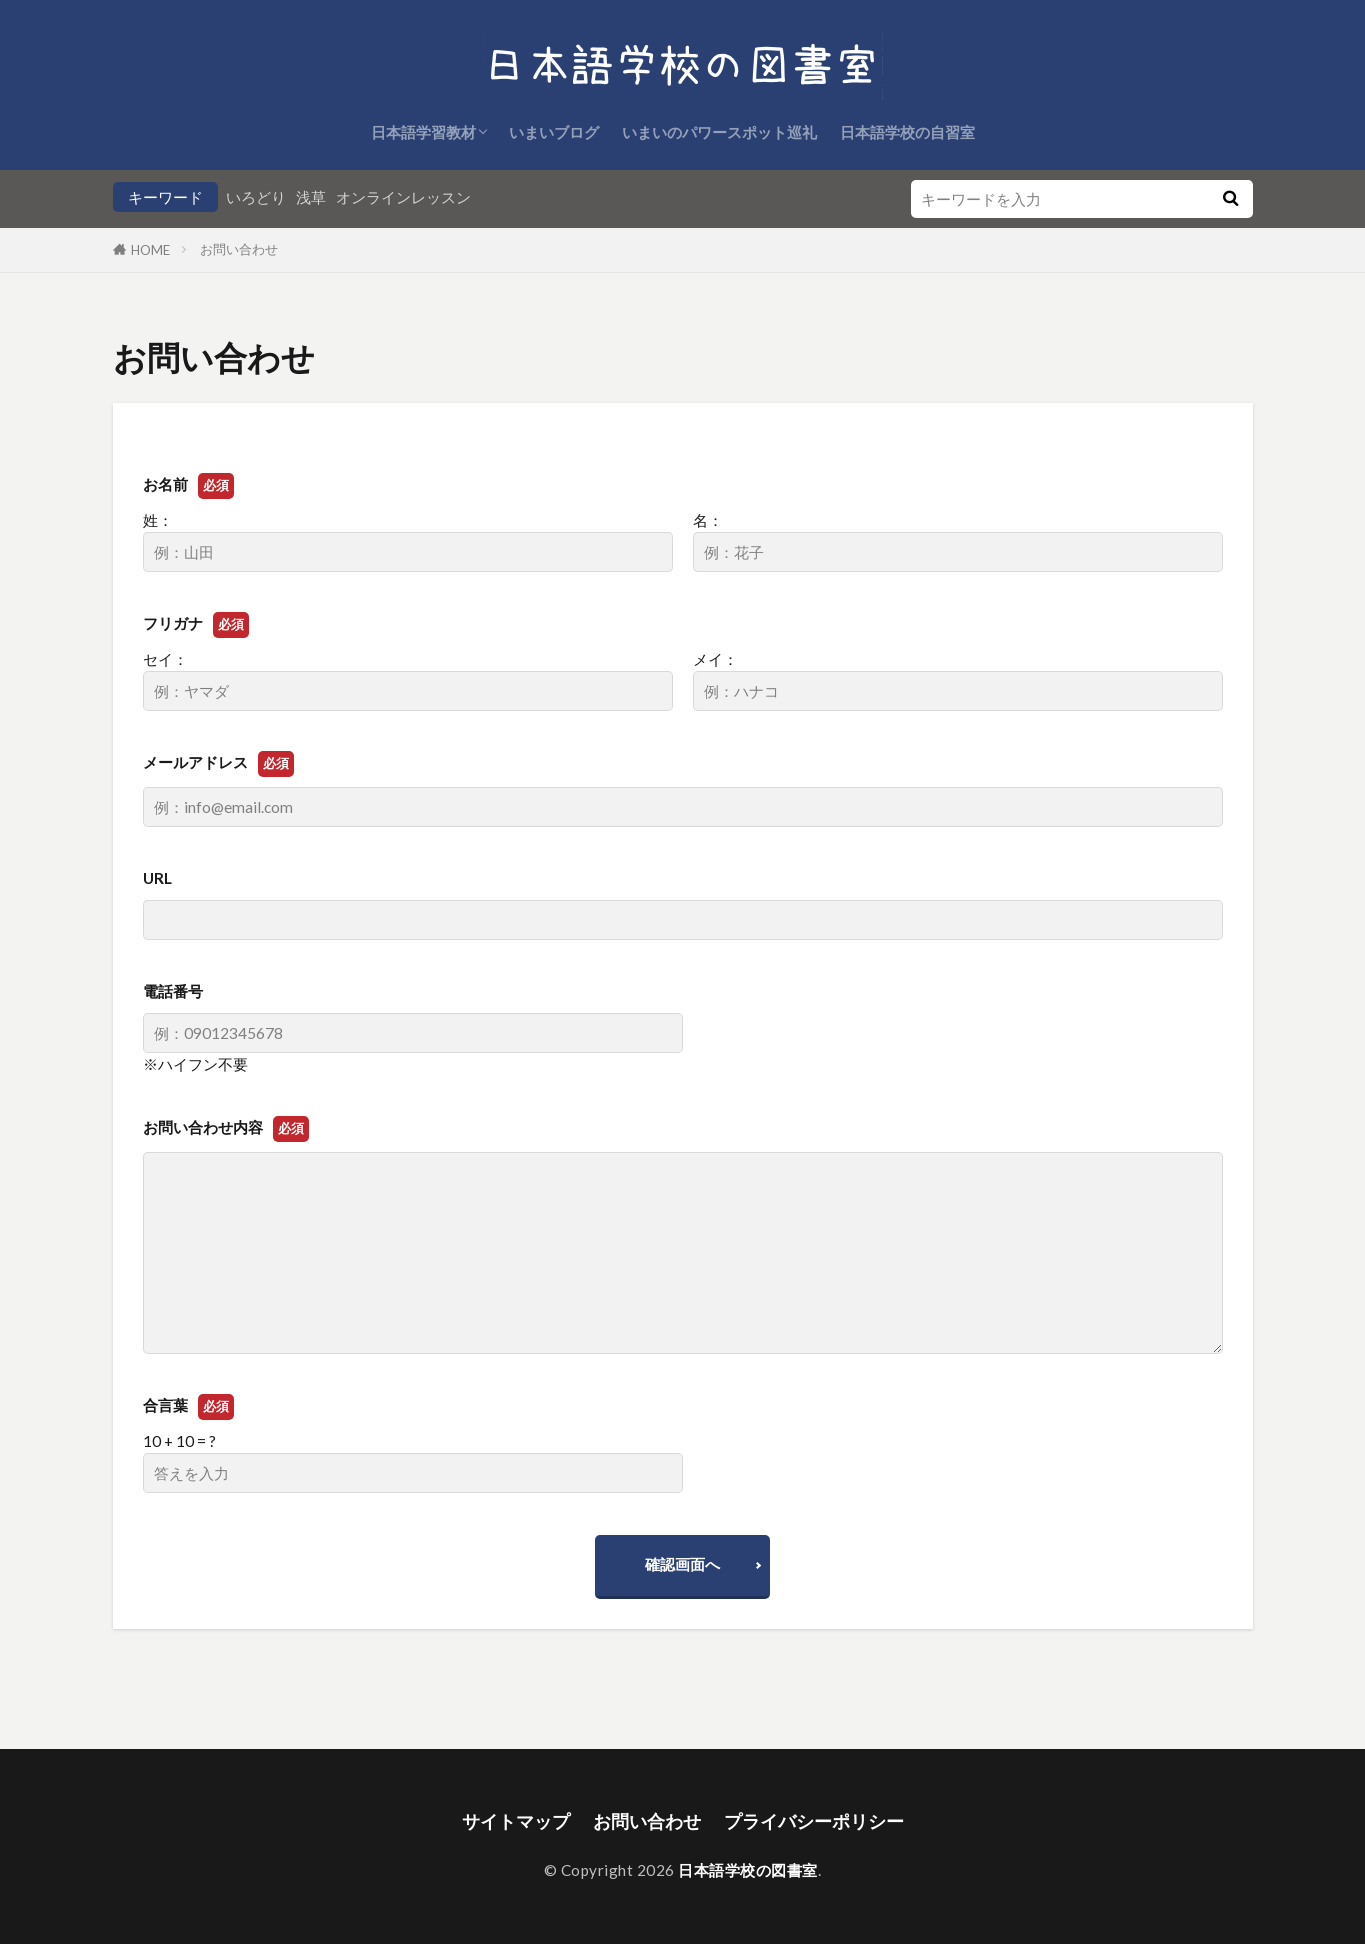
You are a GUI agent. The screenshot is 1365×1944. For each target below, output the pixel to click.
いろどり (256, 197)
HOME (150, 250)
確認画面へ (682, 1564)
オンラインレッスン (403, 197)
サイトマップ (516, 1821)
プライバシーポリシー (814, 1821)
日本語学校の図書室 (748, 1870)
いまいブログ (554, 132)
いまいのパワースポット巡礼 (719, 132)
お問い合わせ (239, 249)
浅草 (311, 197)
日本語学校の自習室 (907, 132)
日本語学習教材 (423, 132)
